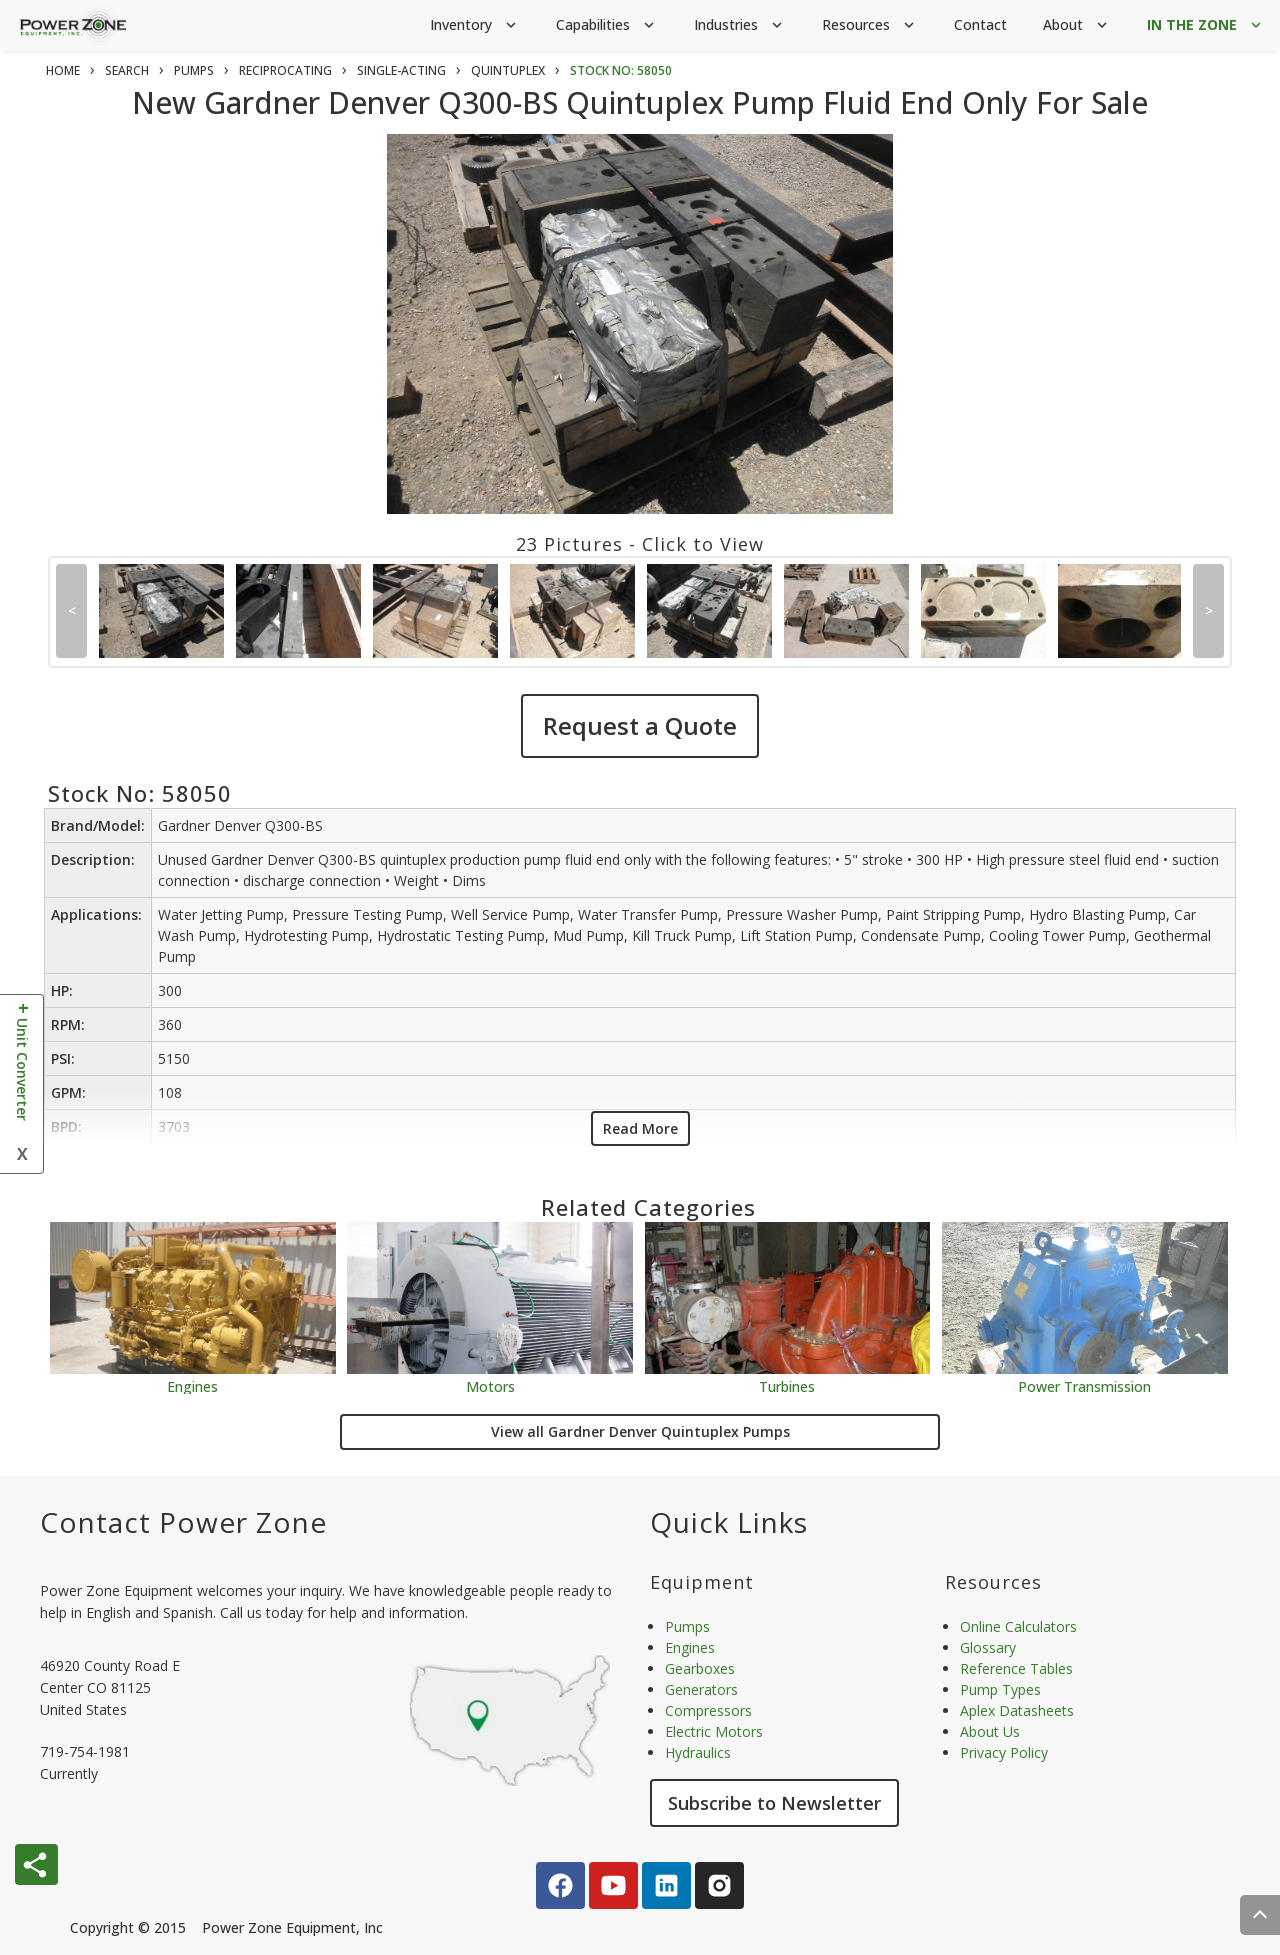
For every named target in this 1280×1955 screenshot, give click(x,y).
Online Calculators (1018, 1626)
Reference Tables (1016, 1668)
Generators (701, 1689)
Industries (740, 25)
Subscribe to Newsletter (774, 1803)
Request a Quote (640, 725)
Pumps (687, 1626)
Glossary (988, 1647)
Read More (640, 1128)
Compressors (708, 1710)
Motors (490, 1385)
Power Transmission (1084, 1385)
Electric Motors (714, 1731)
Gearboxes (700, 1668)
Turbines (787, 1385)
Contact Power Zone (183, 1522)
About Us (990, 1731)
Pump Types (1000, 1689)
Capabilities (607, 25)
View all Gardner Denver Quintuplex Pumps (640, 1431)
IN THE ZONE (1206, 25)
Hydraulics (698, 1752)
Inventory (475, 25)
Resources (870, 25)
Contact (980, 24)
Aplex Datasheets (1017, 1710)
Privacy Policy (1004, 1752)
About (1077, 25)
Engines (192, 1385)
